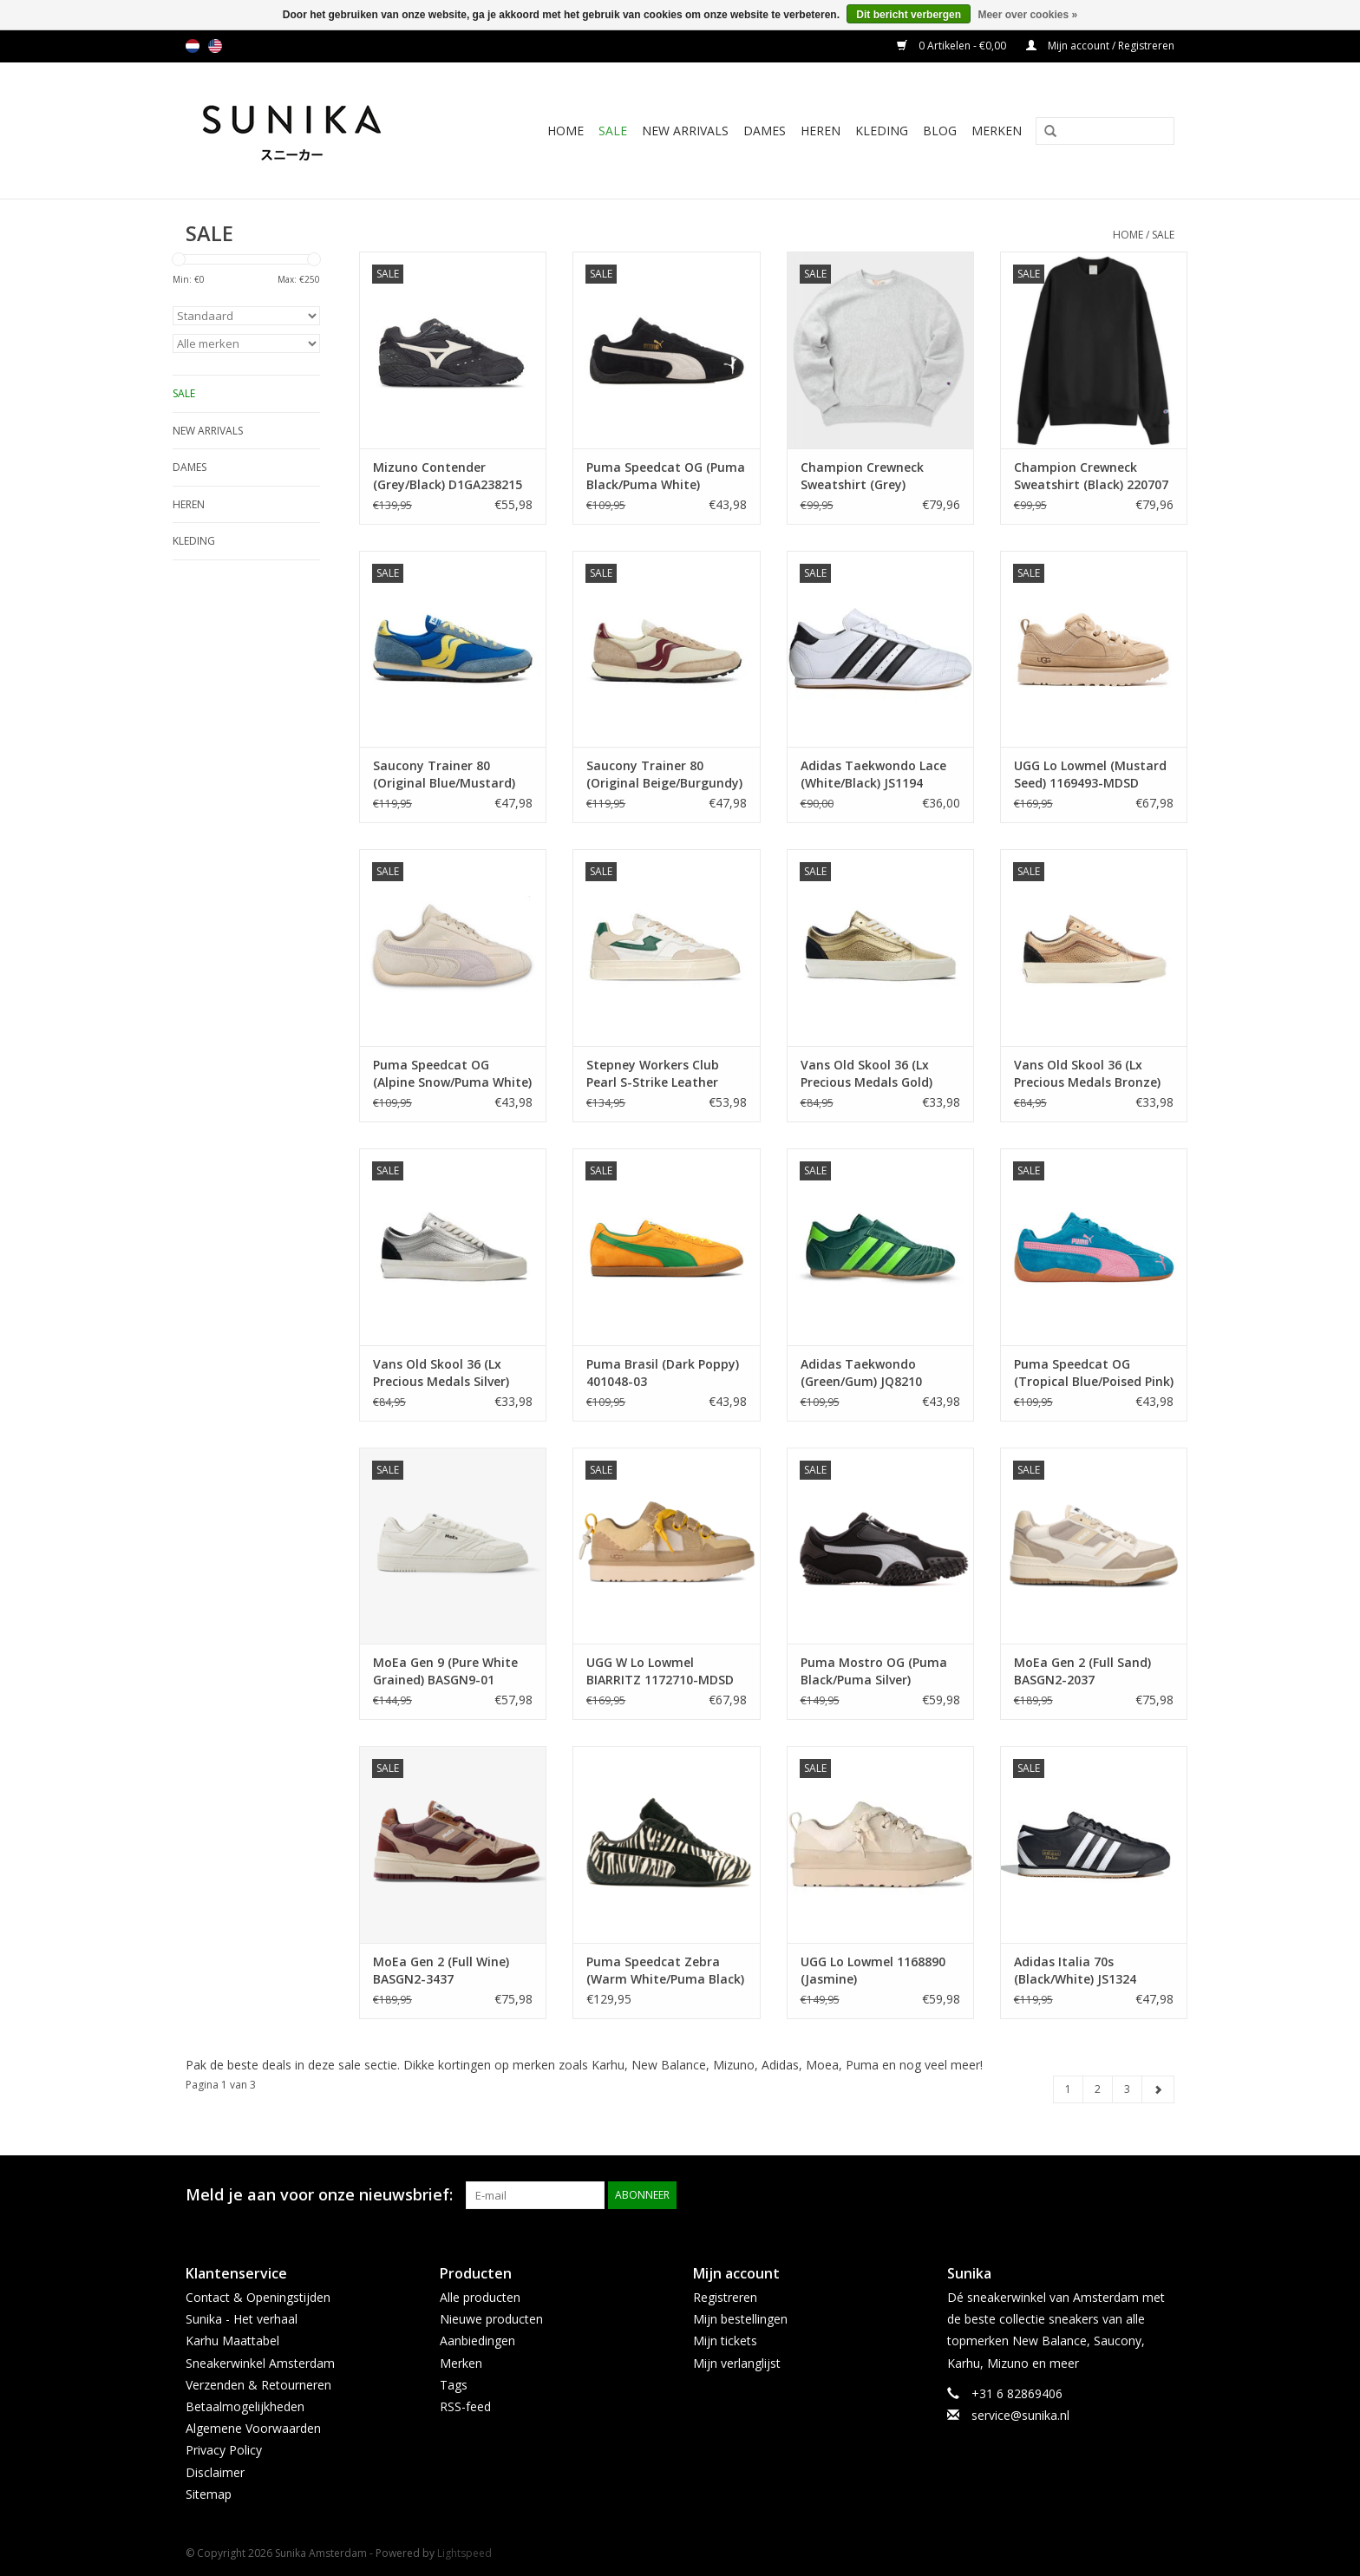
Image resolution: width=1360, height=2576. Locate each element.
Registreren (725, 2297)
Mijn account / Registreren (1100, 45)
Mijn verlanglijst (737, 2363)
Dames (764, 130)
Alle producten (480, 2297)
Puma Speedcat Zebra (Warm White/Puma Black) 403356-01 (665, 1970)
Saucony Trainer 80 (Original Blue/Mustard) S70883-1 (444, 774)
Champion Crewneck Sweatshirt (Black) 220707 (1091, 476)
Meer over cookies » (1027, 15)
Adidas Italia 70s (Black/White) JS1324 (1075, 1970)
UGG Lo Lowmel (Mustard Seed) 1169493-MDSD (1090, 774)
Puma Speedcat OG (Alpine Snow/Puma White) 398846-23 (452, 1073)
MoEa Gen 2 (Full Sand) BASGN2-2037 (1082, 1671)
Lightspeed (464, 2553)
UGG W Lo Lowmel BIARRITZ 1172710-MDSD (660, 1671)
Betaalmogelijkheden (245, 2406)
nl (192, 46)
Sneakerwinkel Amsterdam (260, 2363)
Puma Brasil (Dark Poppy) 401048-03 (662, 1372)
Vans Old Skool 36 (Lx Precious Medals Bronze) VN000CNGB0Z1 (1087, 1073)
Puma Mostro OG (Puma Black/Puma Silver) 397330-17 (874, 1671)
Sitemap (209, 2494)
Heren (820, 130)
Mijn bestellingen (740, 2319)
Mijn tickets (725, 2340)
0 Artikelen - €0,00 (953, 45)
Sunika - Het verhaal (242, 2319)
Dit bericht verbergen (908, 15)
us (215, 46)
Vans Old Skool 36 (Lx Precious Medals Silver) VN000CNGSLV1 (441, 1373)
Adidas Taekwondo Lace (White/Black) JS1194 (873, 774)
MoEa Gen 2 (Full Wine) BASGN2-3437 (441, 1970)
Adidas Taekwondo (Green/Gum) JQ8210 (861, 1372)
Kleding (881, 130)
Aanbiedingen (477, 2340)
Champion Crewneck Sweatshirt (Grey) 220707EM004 (862, 476)
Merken (996, 130)
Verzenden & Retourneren (258, 2385)
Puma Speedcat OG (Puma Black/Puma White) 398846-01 (665, 476)
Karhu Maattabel (232, 2340)
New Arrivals (685, 130)
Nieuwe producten (491, 2319)
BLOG (940, 130)
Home (565, 130)
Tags (454, 2385)
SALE (612, 130)
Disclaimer (215, 2472)
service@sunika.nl (1020, 2415)
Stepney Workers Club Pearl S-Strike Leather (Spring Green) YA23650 (655, 1073)
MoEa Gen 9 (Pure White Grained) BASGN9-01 (445, 1671)
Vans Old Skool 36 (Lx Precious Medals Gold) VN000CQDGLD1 (866, 1073)
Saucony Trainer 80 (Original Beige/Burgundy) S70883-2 (664, 774)
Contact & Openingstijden (258, 2297)
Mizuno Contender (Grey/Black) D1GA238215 (447, 476)
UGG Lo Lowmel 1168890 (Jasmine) (873, 1970)
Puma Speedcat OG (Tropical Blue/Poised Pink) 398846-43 (1094, 1373)
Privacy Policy (224, 2450)
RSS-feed (465, 2406)
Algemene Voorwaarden (253, 2428)
